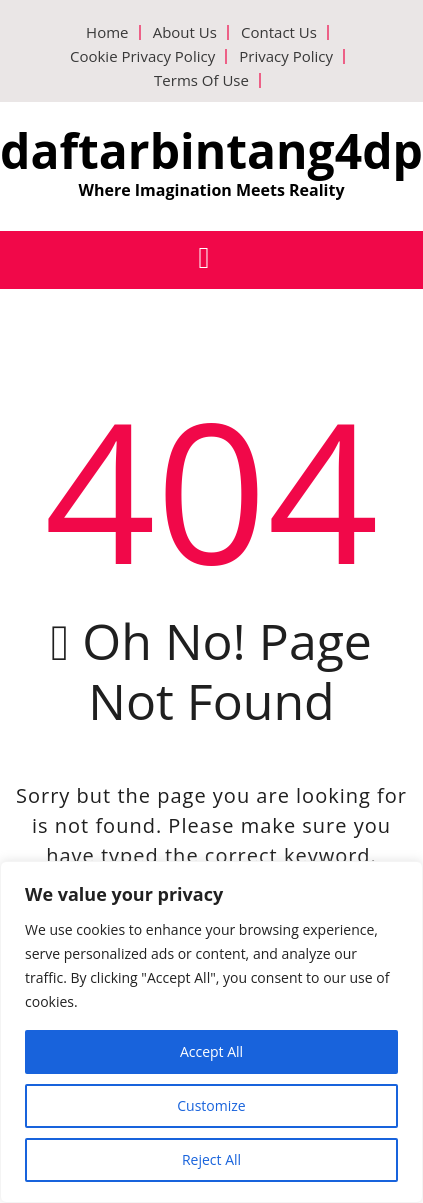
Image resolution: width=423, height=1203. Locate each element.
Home (107, 32)
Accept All (211, 1051)
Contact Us (279, 32)
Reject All (211, 1159)
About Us (185, 32)
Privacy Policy (286, 56)
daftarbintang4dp (211, 150)
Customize (211, 1105)
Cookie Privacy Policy (142, 56)
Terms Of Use (201, 80)
